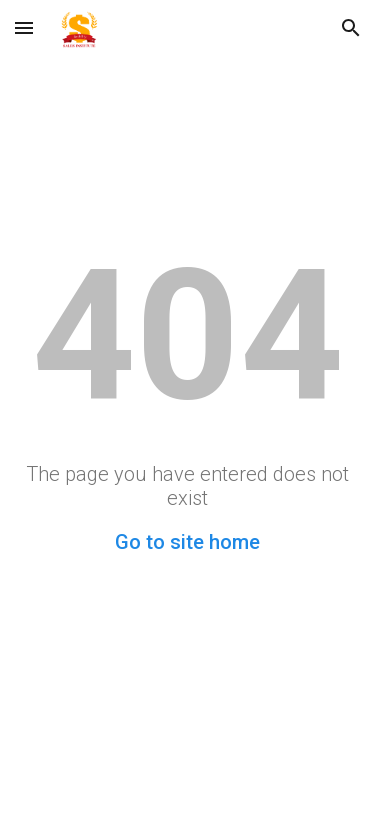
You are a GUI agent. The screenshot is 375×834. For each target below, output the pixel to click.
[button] (24, 27)
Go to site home (187, 542)
